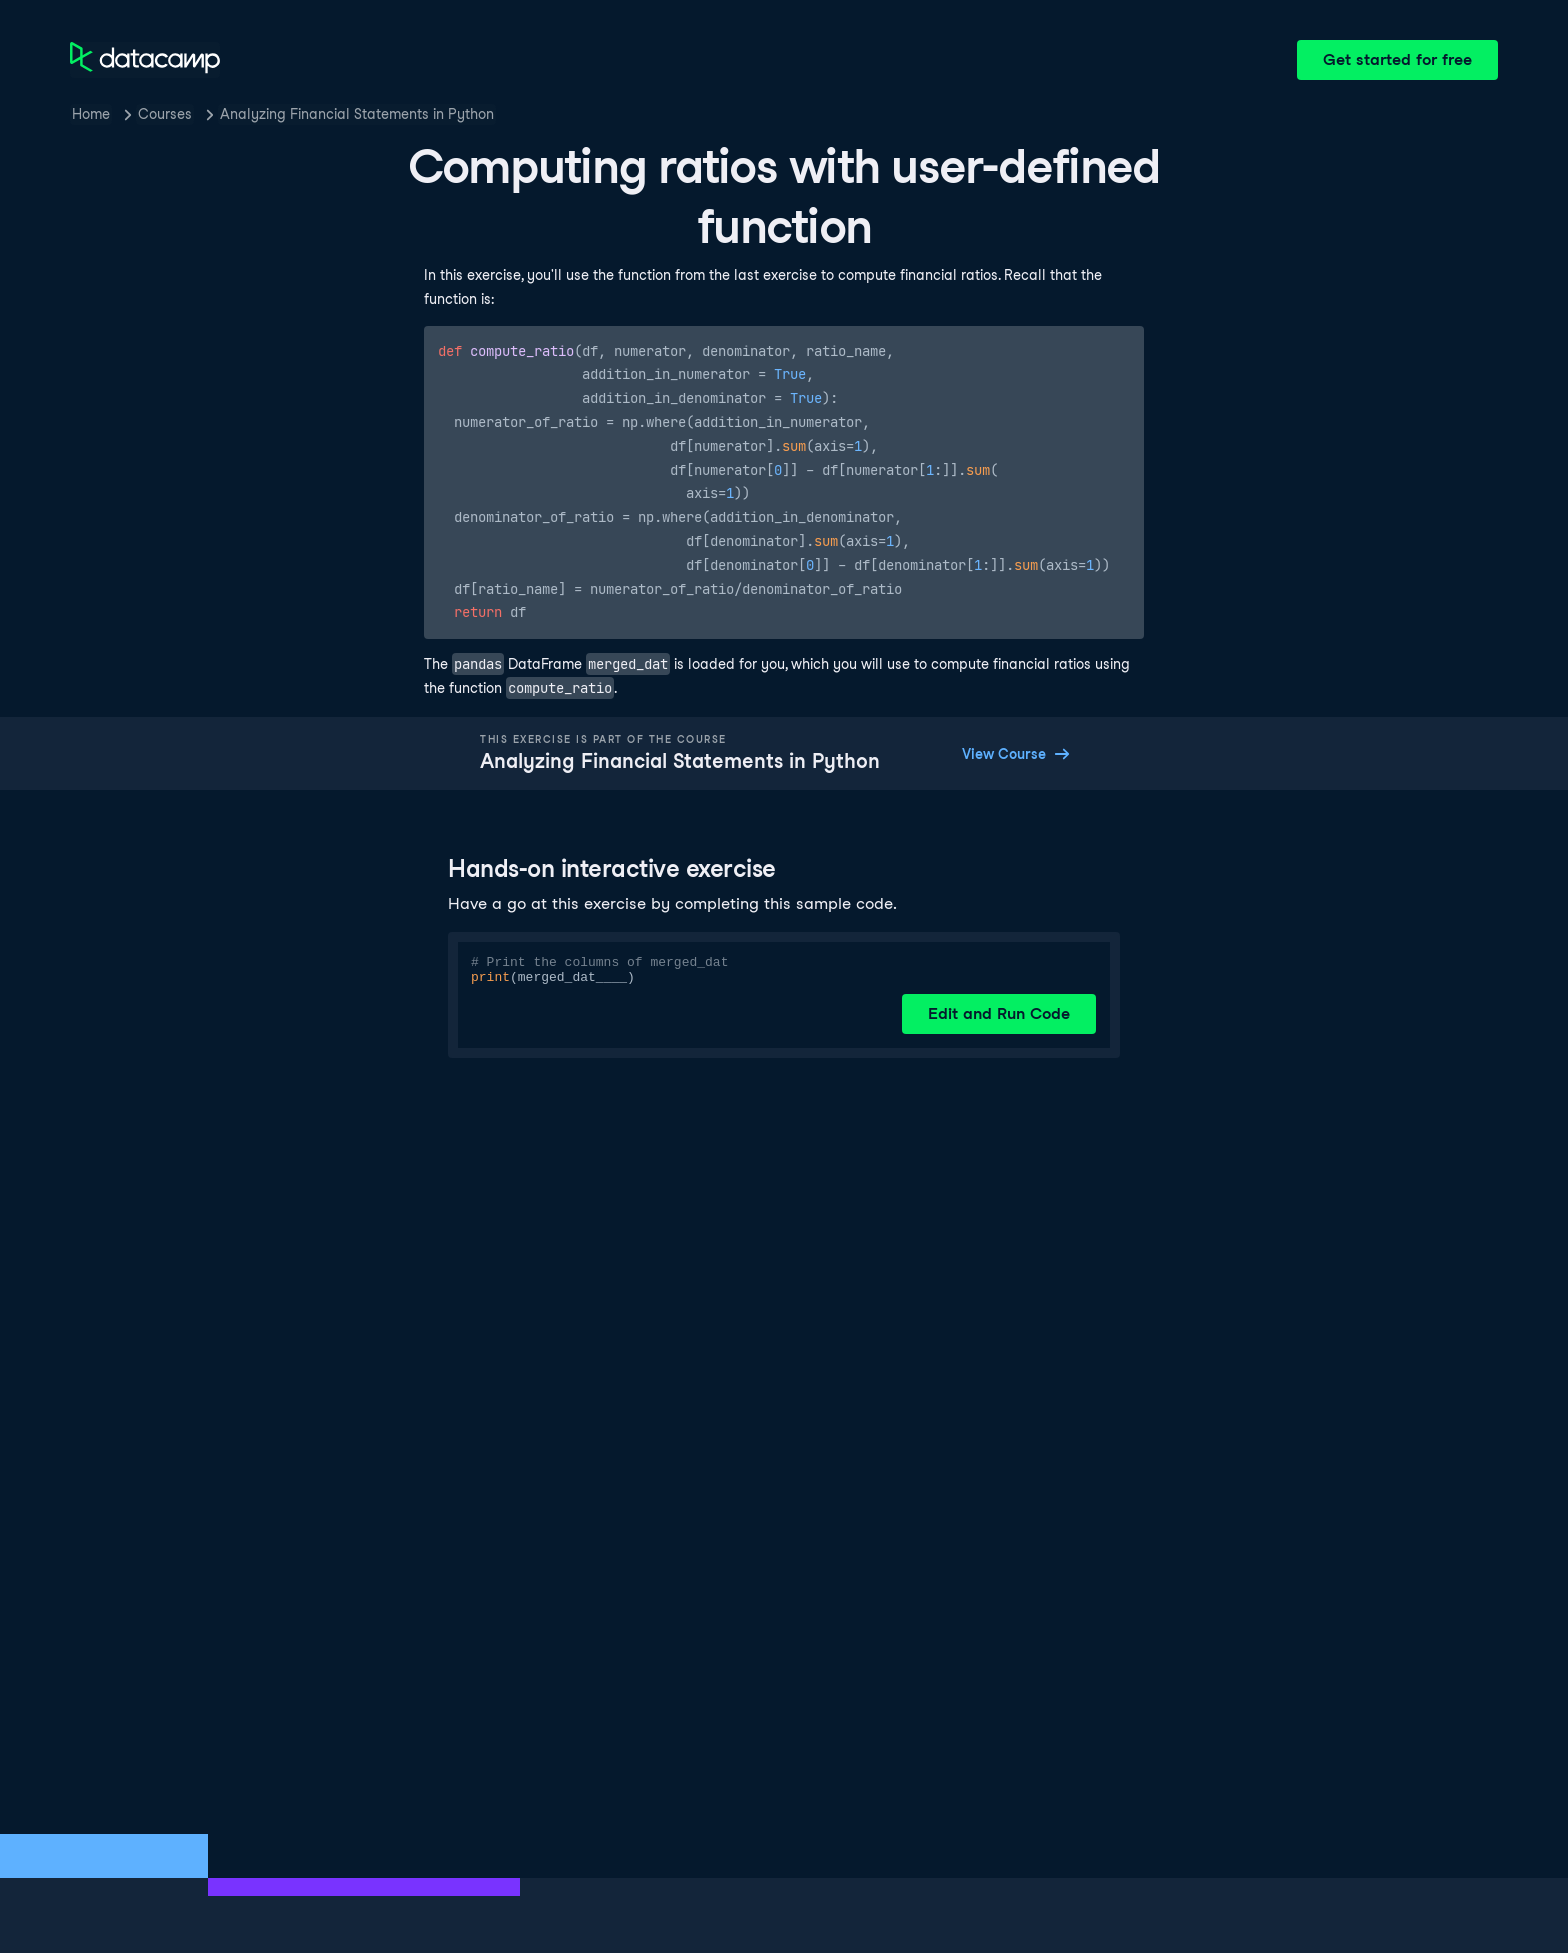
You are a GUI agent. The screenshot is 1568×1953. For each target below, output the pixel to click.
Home (91, 114)
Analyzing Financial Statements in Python (357, 114)
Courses (165, 114)
